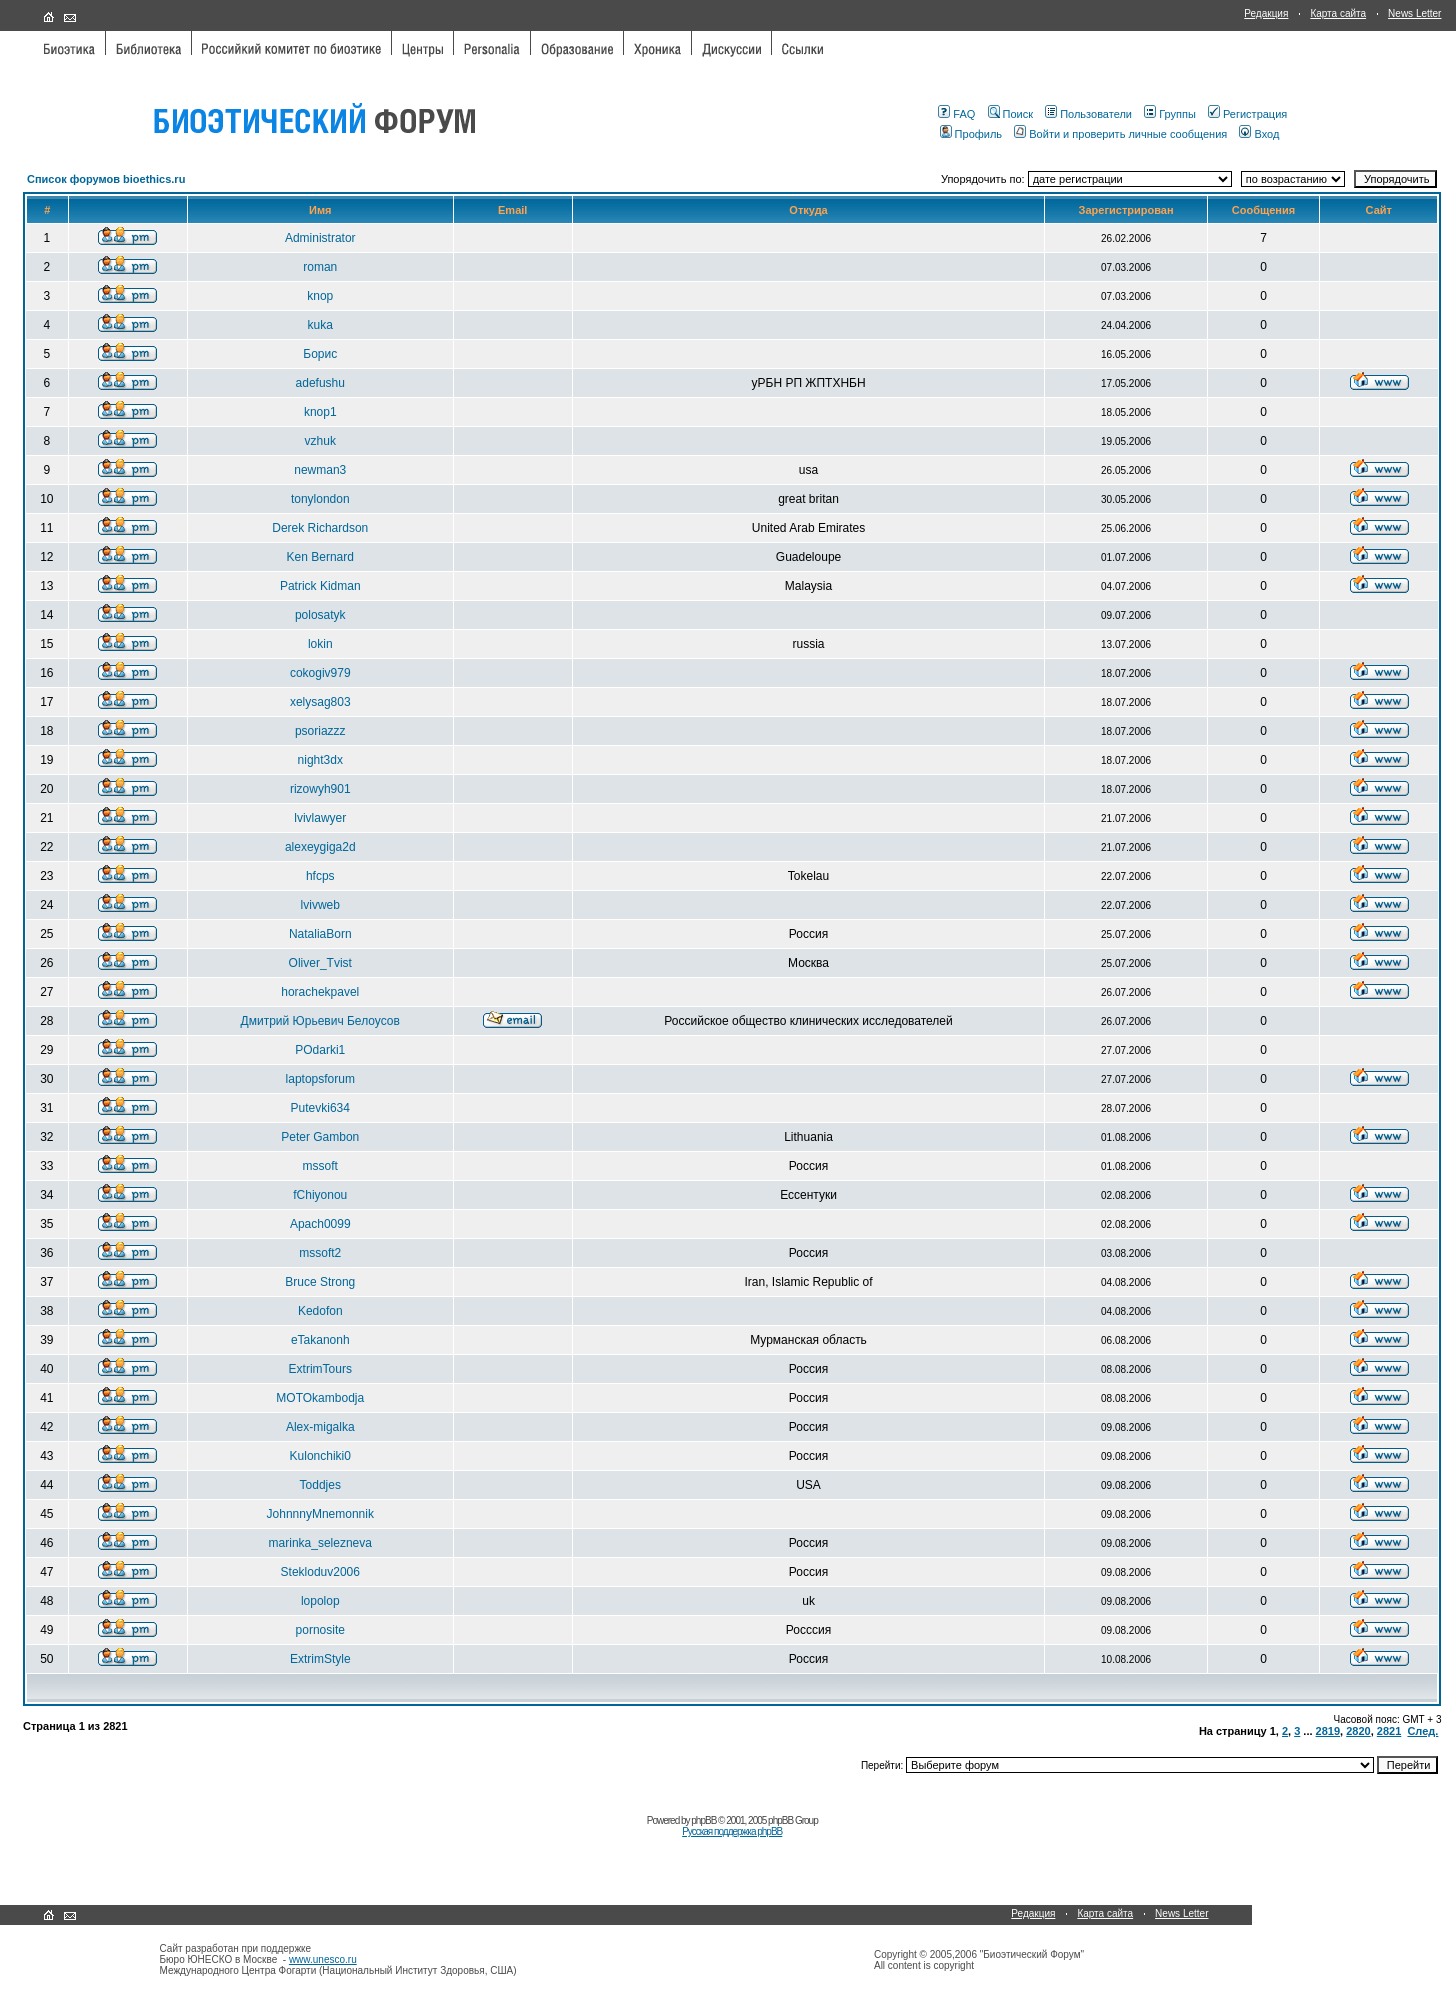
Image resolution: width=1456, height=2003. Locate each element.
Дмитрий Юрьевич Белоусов (320, 1021)
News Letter (1414, 13)
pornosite (320, 1630)
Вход (1259, 134)
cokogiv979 (320, 673)
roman (320, 267)
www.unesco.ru (323, 1959)
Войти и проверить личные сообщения (1120, 134)
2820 (1358, 1731)
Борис (320, 354)
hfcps (320, 876)
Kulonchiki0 (320, 1456)
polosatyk (320, 615)
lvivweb (320, 905)
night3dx (320, 760)
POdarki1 (320, 1050)
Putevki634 (320, 1108)
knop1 (320, 412)
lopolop (320, 1601)
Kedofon (320, 1311)
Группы (1170, 114)
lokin (320, 644)
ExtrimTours (320, 1369)
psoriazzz (320, 731)
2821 (1389, 1731)
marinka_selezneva (320, 1543)
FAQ (956, 114)
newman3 (320, 470)
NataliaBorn (320, 934)
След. (1422, 1731)
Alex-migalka (320, 1427)
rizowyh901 (320, 789)
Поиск (1010, 114)
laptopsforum (320, 1079)
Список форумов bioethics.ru (106, 179)
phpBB (703, 1820)
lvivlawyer (320, 818)
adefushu (320, 383)
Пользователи (1088, 114)
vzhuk (320, 441)
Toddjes (320, 1485)
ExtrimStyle (320, 1659)
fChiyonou (320, 1195)
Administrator (320, 238)
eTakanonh (320, 1340)
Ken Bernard (320, 557)
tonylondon (320, 499)
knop (320, 296)
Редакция (1266, 13)
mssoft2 (320, 1253)
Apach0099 (320, 1224)
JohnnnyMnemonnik (320, 1514)
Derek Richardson (320, 528)
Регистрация (1247, 114)
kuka (320, 325)
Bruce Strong (320, 1282)
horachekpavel (320, 992)
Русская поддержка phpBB (732, 1831)
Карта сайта (1338, 13)
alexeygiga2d (320, 847)
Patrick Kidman (320, 586)
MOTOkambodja (320, 1398)
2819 (1328, 1731)
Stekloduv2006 (320, 1572)
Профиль (971, 134)
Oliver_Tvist (320, 963)
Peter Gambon (320, 1137)
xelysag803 (320, 702)
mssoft (320, 1166)
